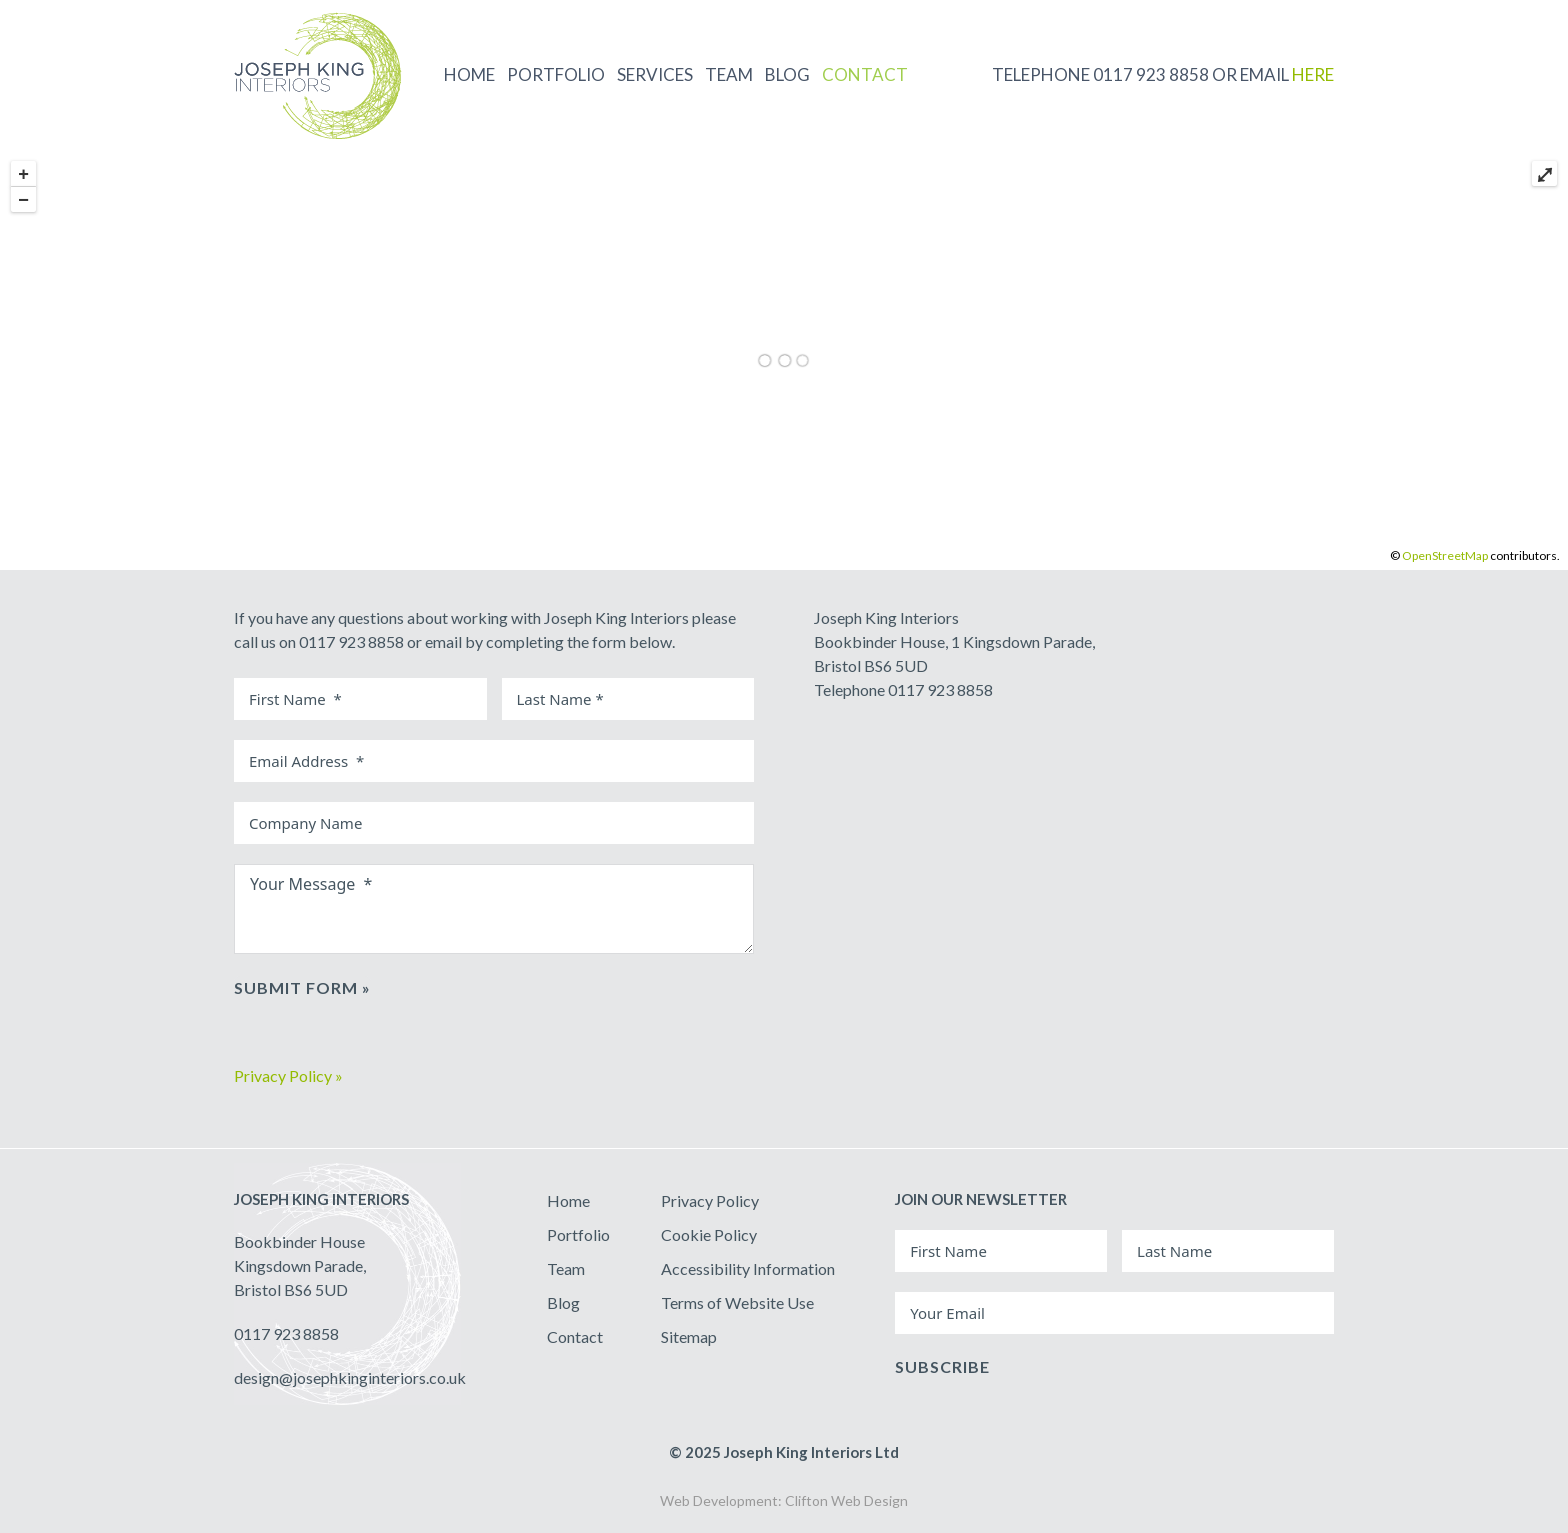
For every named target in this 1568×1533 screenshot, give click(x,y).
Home (568, 1200)
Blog (563, 1302)
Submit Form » (302, 987)
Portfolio (578, 1234)
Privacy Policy (710, 1200)
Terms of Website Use (737, 1302)
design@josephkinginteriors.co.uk (350, 1377)
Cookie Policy (709, 1234)
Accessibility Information (748, 1268)
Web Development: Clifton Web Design (784, 1500)
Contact (575, 1336)
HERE (1313, 74)
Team (566, 1268)
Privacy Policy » (288, 1075)
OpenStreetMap (1445, 555)
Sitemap (689, 1336)
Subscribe (942, 1366)
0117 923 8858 (286, 1333)
